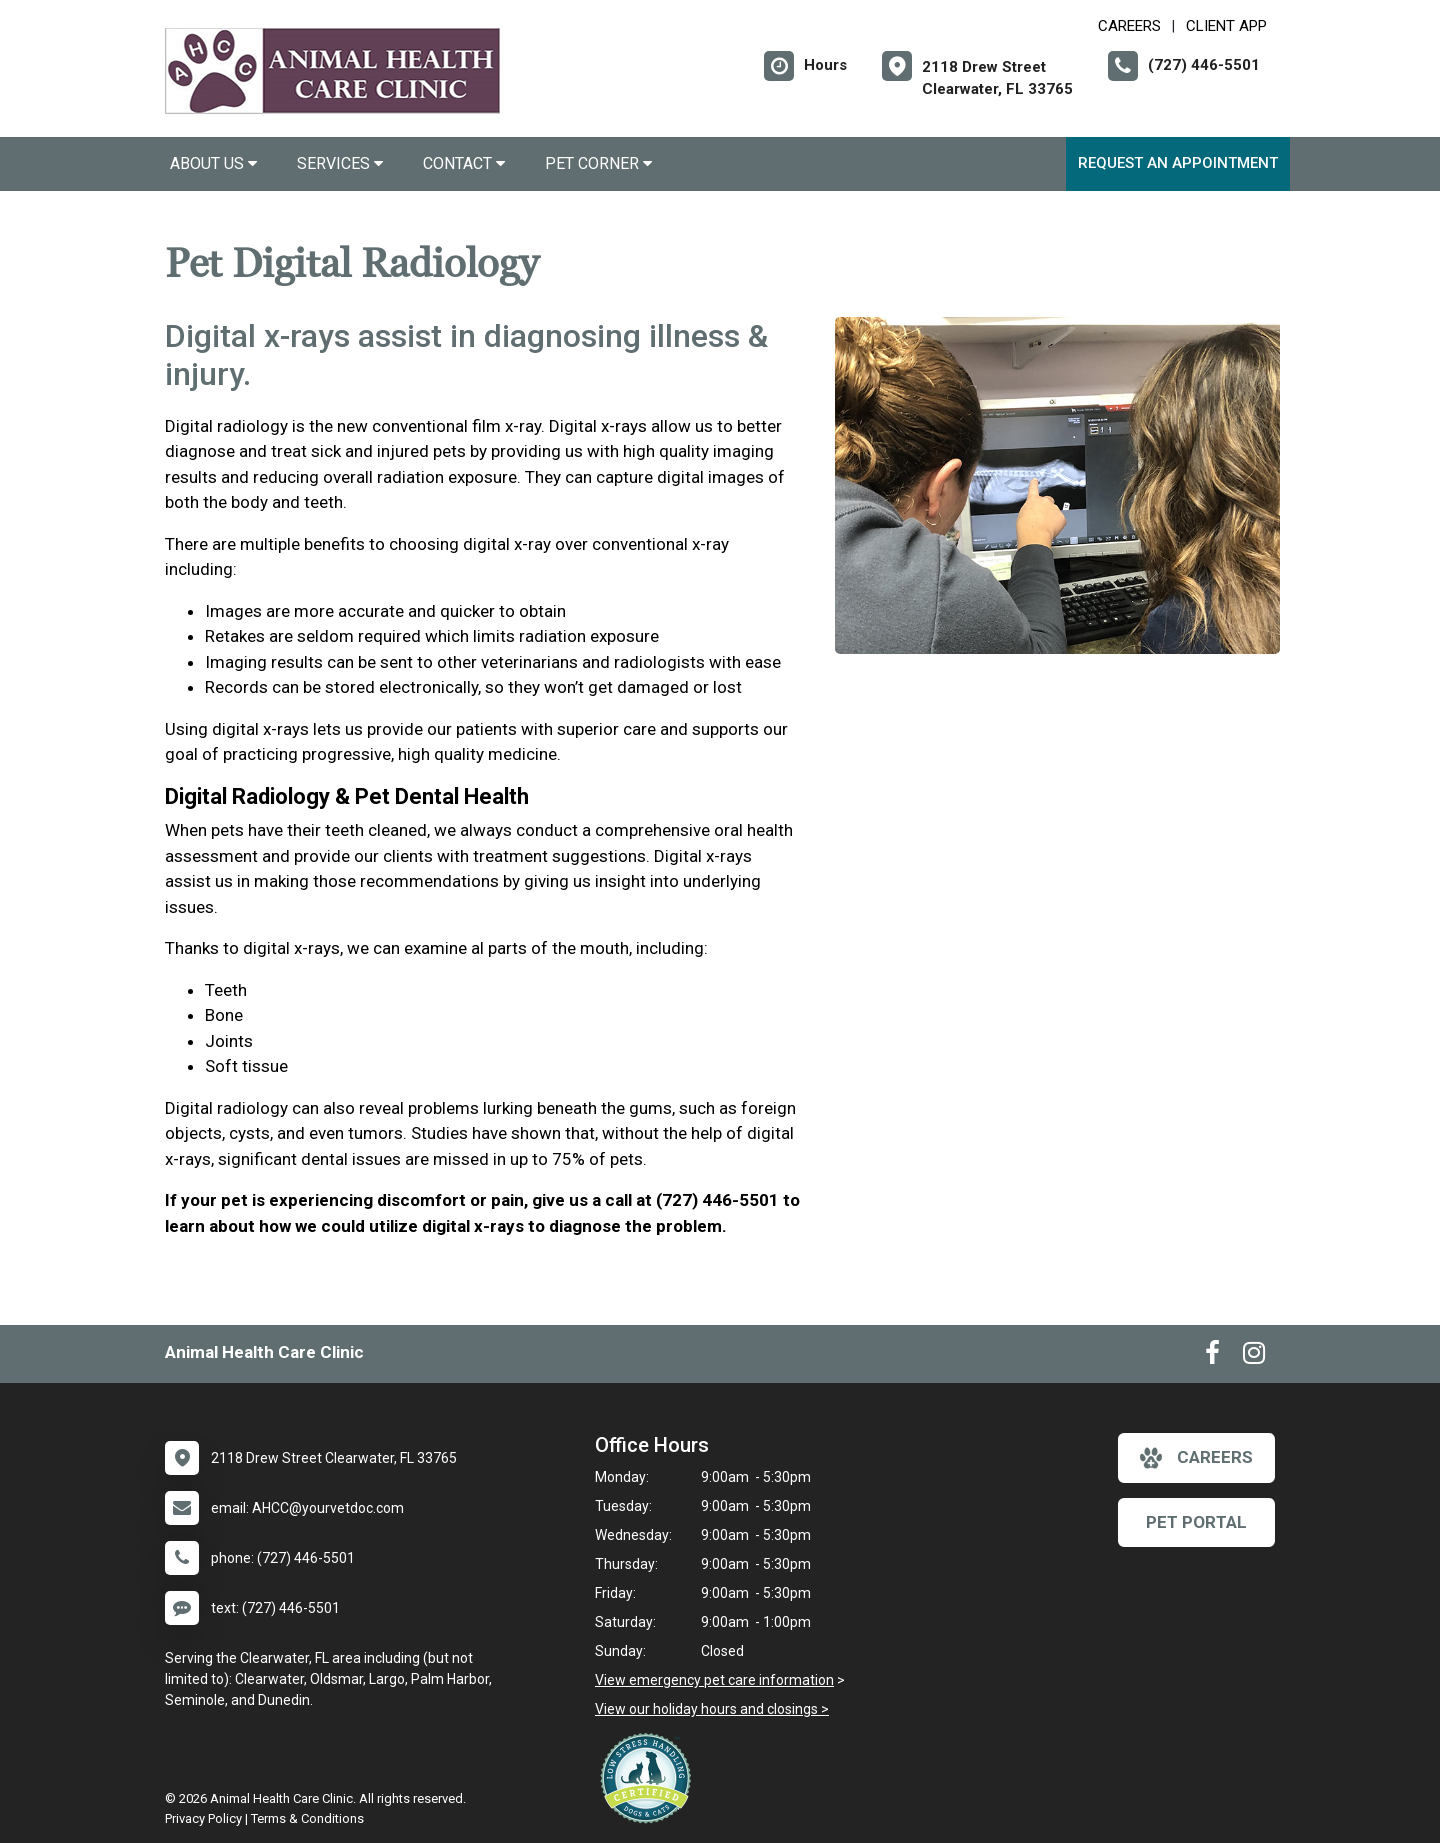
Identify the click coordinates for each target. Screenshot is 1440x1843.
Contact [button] (464, 163)
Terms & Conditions (307, 1818)
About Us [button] (213, 163)
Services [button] (340, 163)
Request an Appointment (1178, 163)
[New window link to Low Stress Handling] (650, 1778)
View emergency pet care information (714, 1680)
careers (1196, 1458)
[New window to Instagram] (1254, 1357)
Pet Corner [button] (598, 163)
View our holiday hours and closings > (712, 1709)
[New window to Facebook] (1212, 1357)
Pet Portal (1196, 1522)
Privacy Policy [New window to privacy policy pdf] (203, 1818)
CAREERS (1129, 26)
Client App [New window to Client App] (1226, 26)
